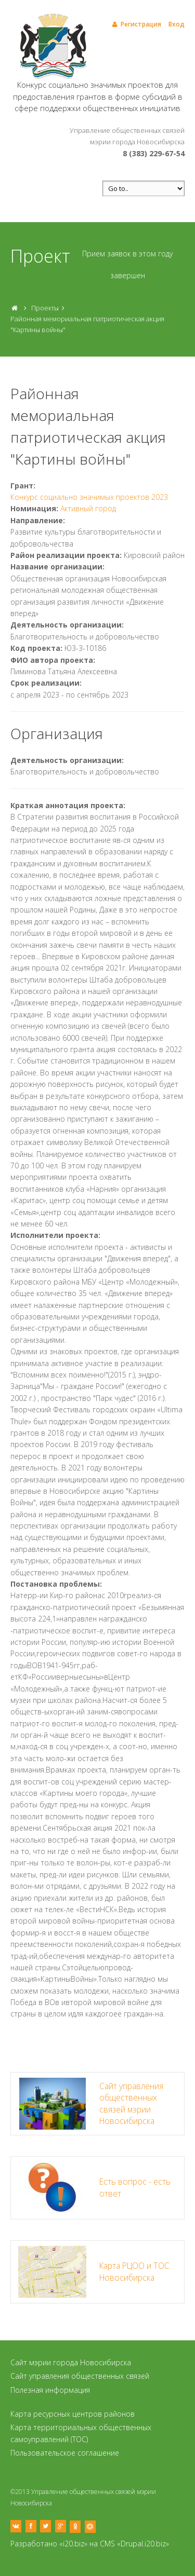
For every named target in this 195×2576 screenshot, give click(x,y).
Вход (176, 24)
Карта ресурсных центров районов (72, 2414)
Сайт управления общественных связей (79, 2376)
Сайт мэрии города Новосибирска (70, 2362)
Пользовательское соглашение (64, 2453)
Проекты (45, 307)
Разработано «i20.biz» (48, 2543)
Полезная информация (50, 2390)
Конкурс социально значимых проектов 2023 (89, 497)
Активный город (88, 508)
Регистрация (136, 24)
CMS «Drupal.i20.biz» (134, 2543)
